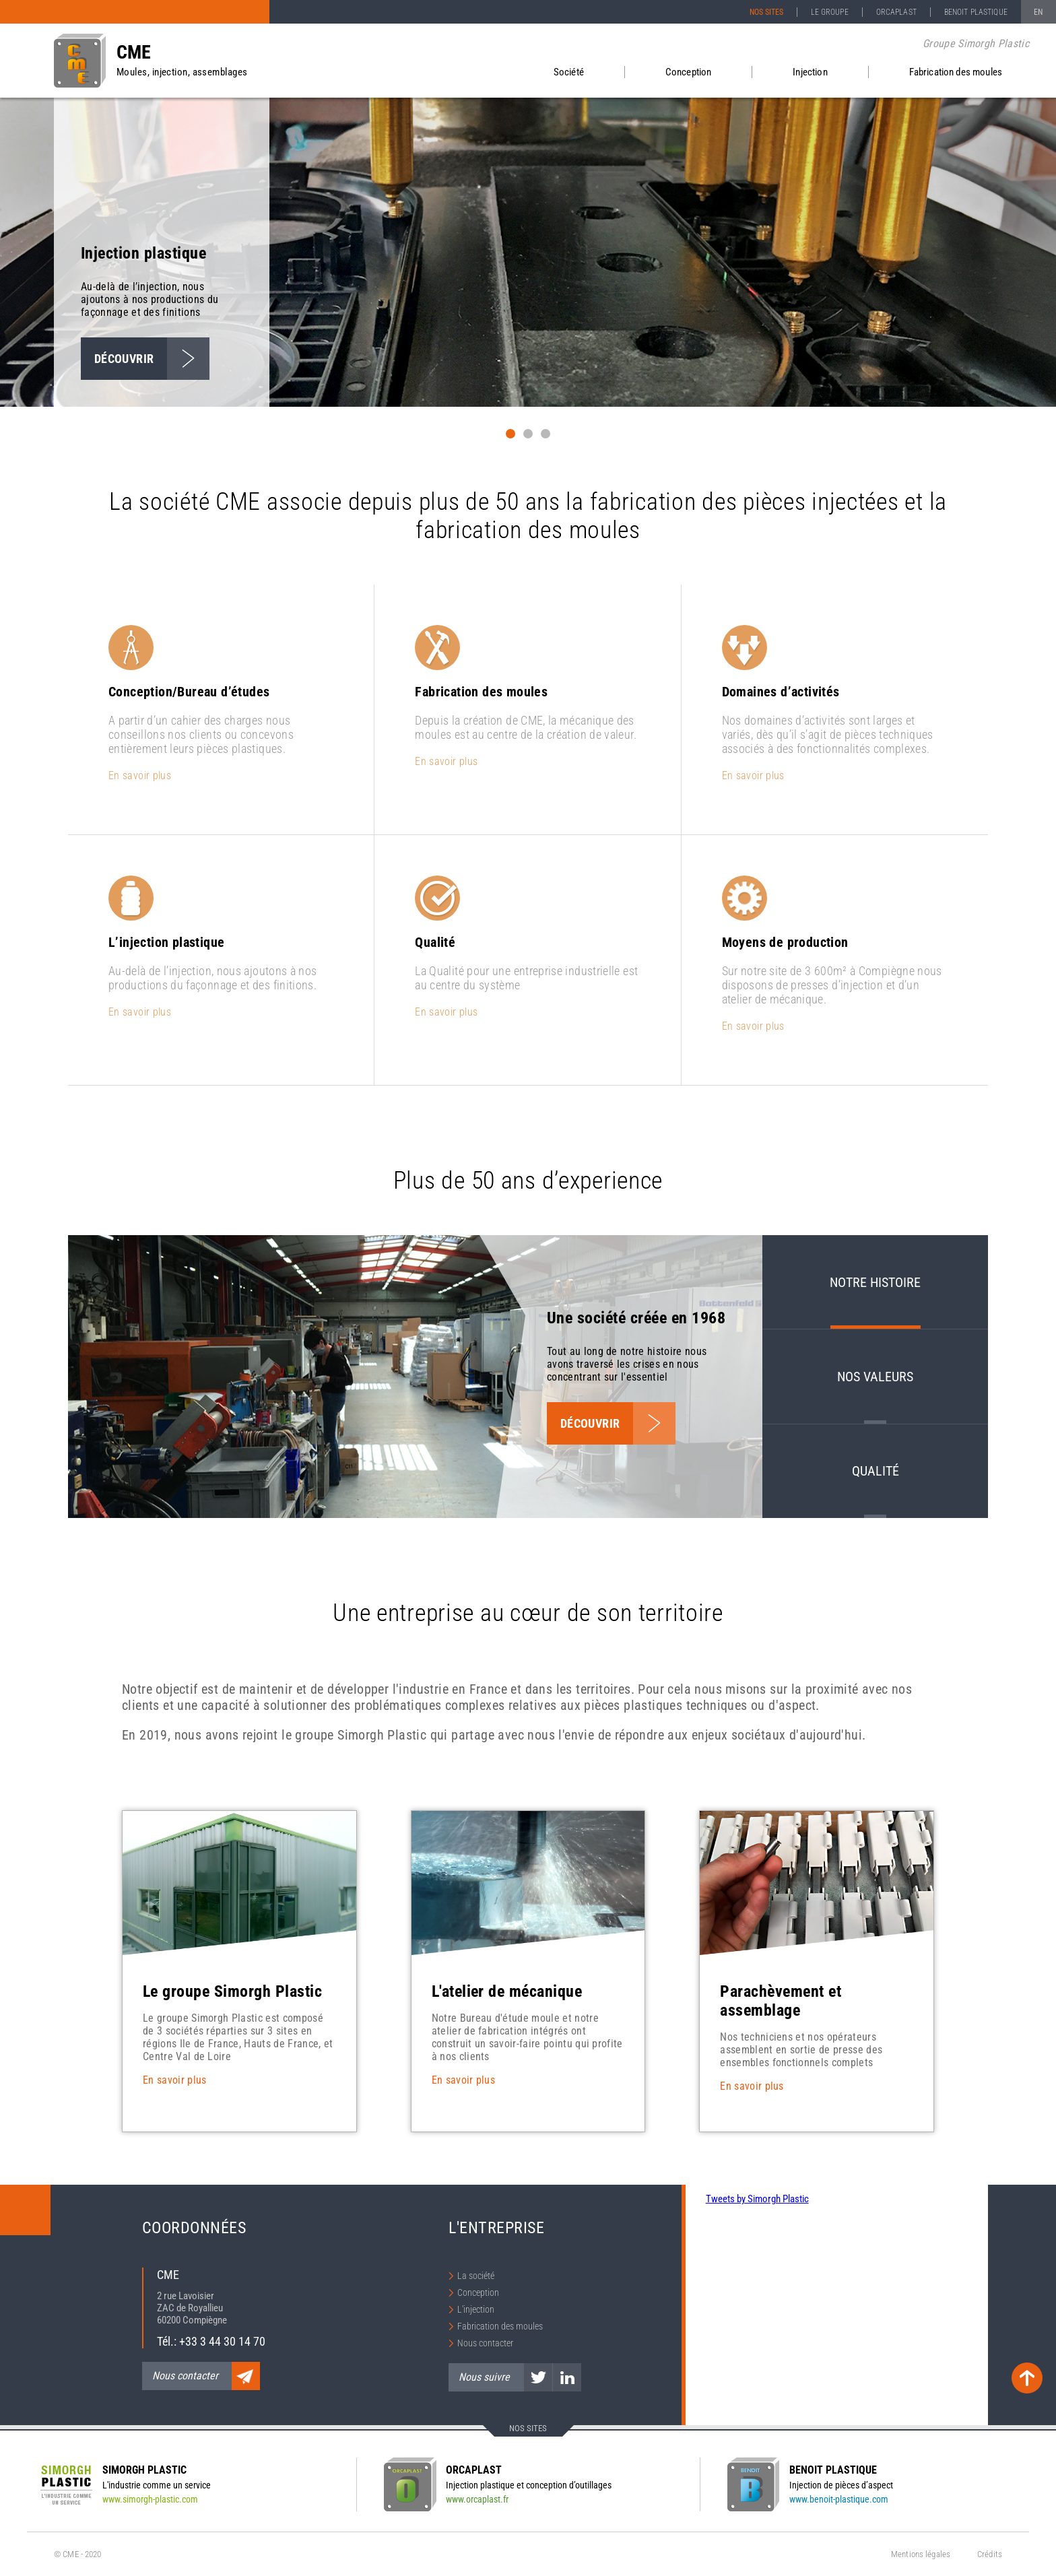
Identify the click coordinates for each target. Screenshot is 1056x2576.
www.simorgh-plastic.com (150, 2499)
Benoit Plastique (976, 12)
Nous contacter (485, 2343)
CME (134, 52)
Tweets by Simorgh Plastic (757, 2199)
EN (1038, 12)
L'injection (475, 2309)
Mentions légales (920, 2554)
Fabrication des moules (955, 72)
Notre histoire (875, 1282)
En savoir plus (139, 775)
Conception (688, 72)
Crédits (989, 2554)
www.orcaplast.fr (477, 2499)
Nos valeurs (875, 1376)
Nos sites (766, 12)
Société (569, 72)
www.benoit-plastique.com (838, 2499)
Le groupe (830, 12)
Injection (810, 72)
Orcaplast (896, 12)
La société (475, 2275)
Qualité (875, 1471)
